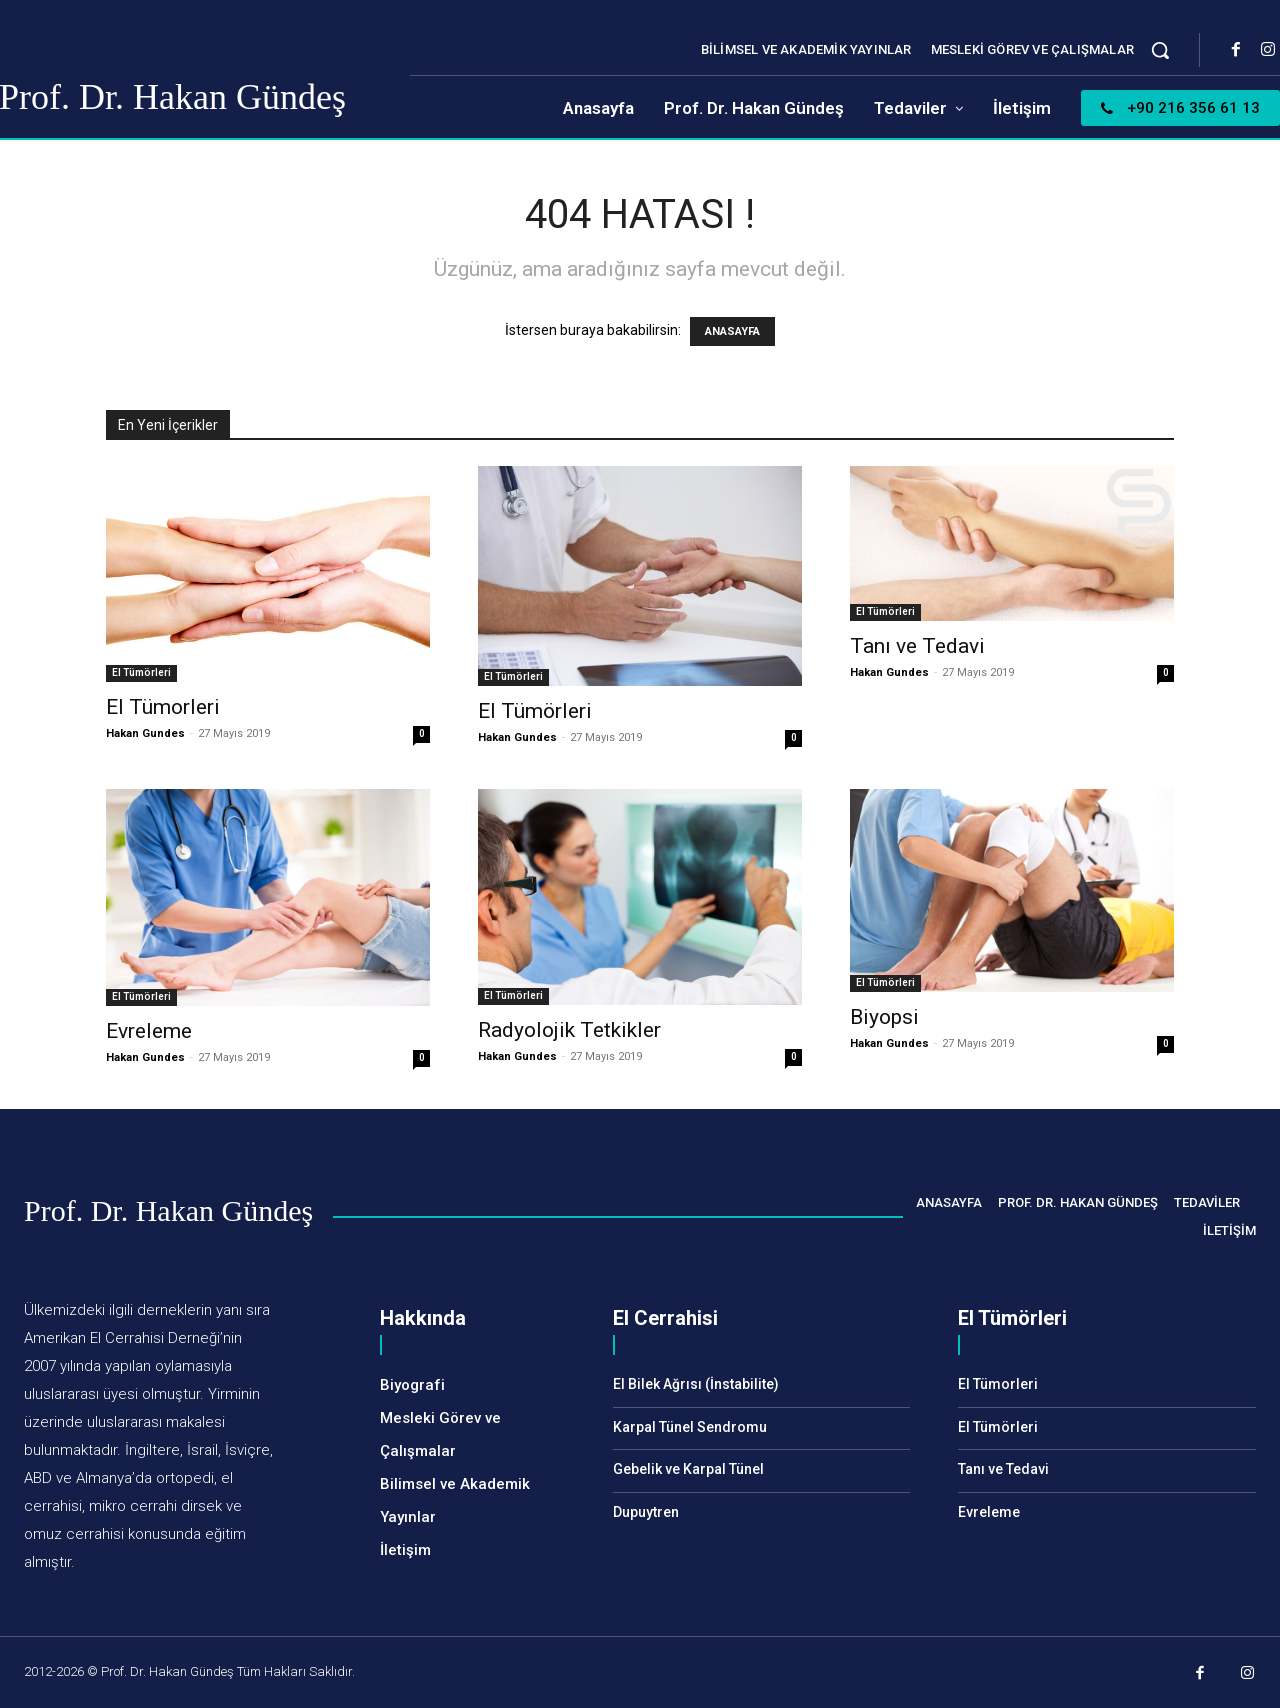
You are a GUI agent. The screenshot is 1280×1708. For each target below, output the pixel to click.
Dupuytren (646, 1512)
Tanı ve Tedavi (917, 646)
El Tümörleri (141, 672)
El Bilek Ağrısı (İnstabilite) (696, 1384)
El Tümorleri (163, 707)
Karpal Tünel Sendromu (690, 1427)
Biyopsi (884, 1017)
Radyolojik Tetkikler (569, 1030)
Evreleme (149, 1031)
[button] (1160, 50)
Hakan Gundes (145, 733)
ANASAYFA (732, 331)
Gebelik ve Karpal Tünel (688, 1469)
